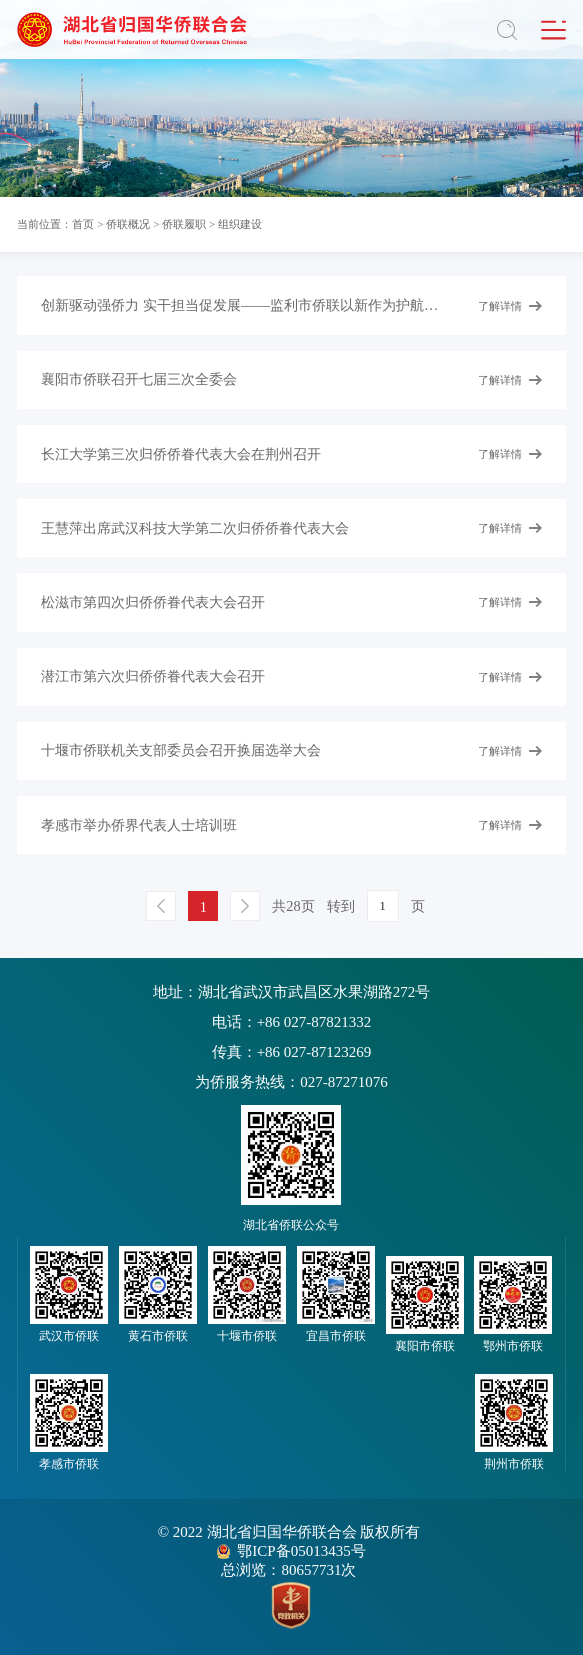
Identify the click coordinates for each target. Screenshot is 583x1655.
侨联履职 (184, 224)
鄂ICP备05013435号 (301, 1551)
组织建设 (240, 224)
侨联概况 (128, 224)
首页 (83, 224)
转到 (341, 906)
